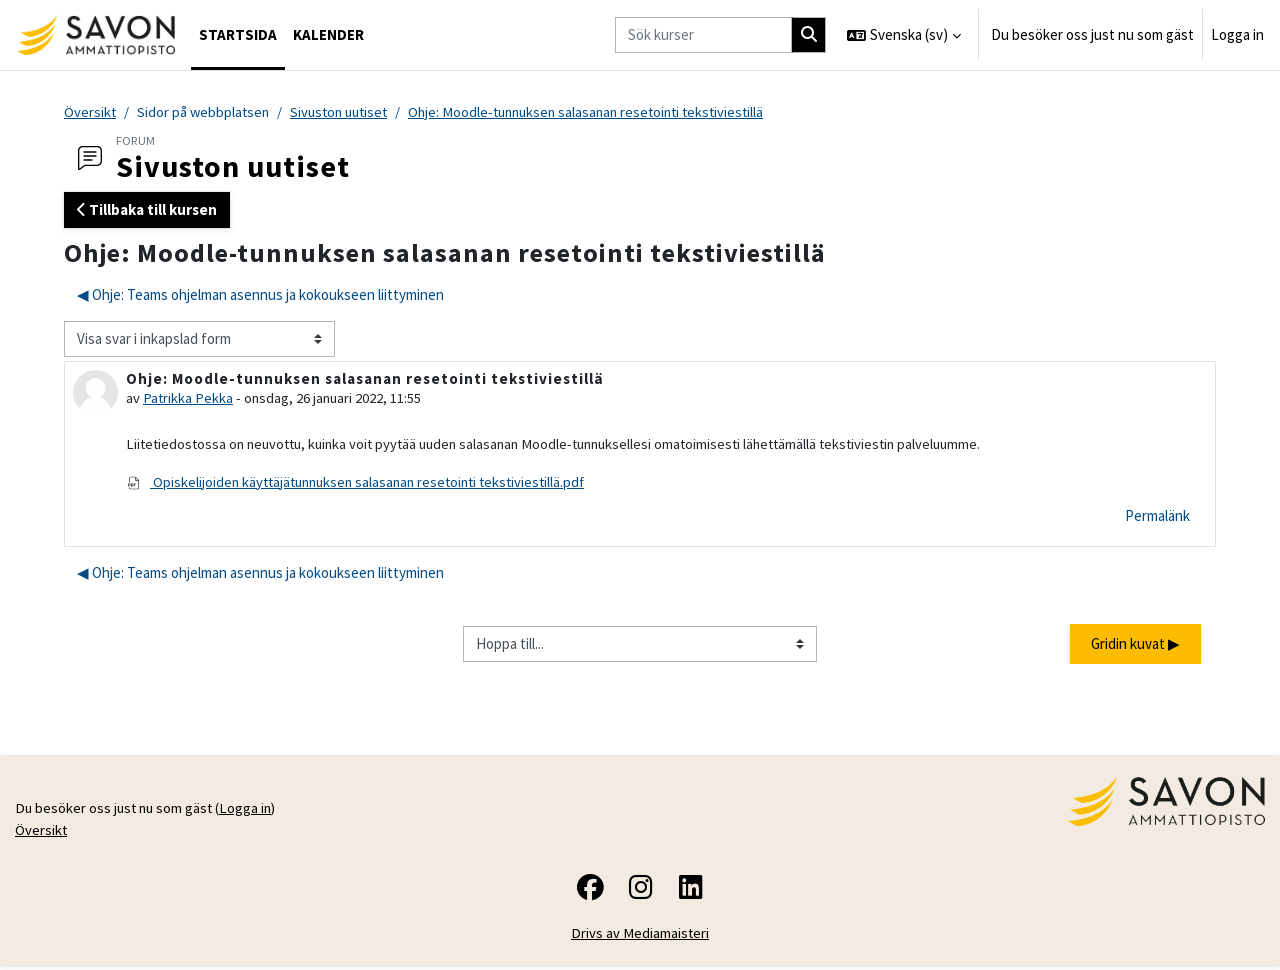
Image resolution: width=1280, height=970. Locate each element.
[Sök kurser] (703, 35)
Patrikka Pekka (188, 399)
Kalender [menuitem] (328, 34)
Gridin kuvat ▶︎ (1135, 646)
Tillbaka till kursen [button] (147, 210)
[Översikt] (95, 35)
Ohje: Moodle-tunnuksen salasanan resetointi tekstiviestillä (604, 112)
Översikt (90, 112)
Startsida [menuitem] (238, 34)
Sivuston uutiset (346, 112)
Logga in (1237, 34)
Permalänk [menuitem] (1157, 518)
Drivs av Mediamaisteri (640, 938)
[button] (904, 35)
